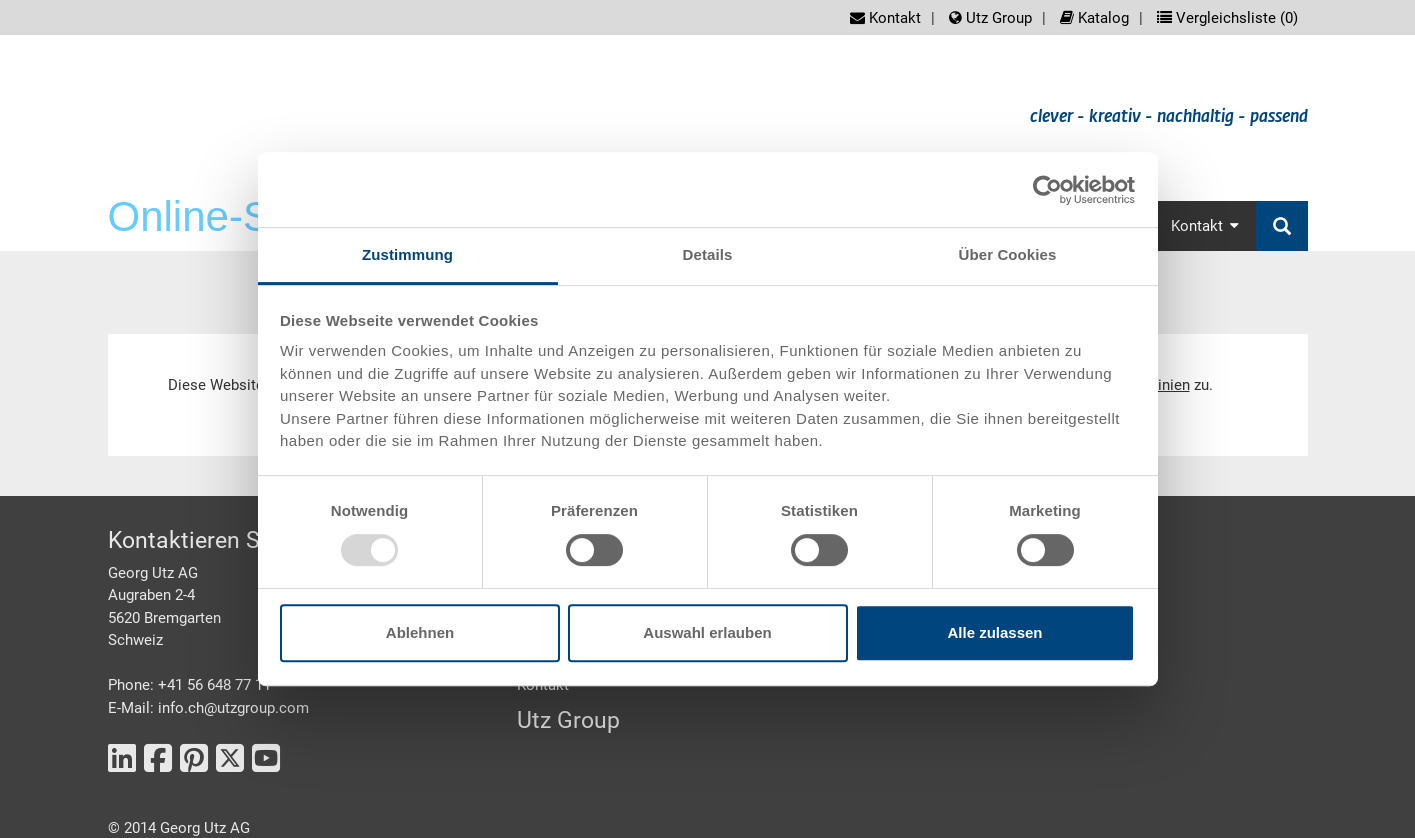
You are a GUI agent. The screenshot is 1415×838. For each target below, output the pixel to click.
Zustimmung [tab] (407, 254)
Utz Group (990, 18)
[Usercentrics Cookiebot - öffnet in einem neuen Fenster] (1047, 190)
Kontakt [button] (1205, 226)
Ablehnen (420, 632)
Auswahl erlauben (707, 632)
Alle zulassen (994, 632)
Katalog (1094, 18)
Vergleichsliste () (1227, 18)
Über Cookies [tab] (1008, 254)
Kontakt (885, 18)
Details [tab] (708, 254)
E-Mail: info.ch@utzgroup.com (208, 708)
